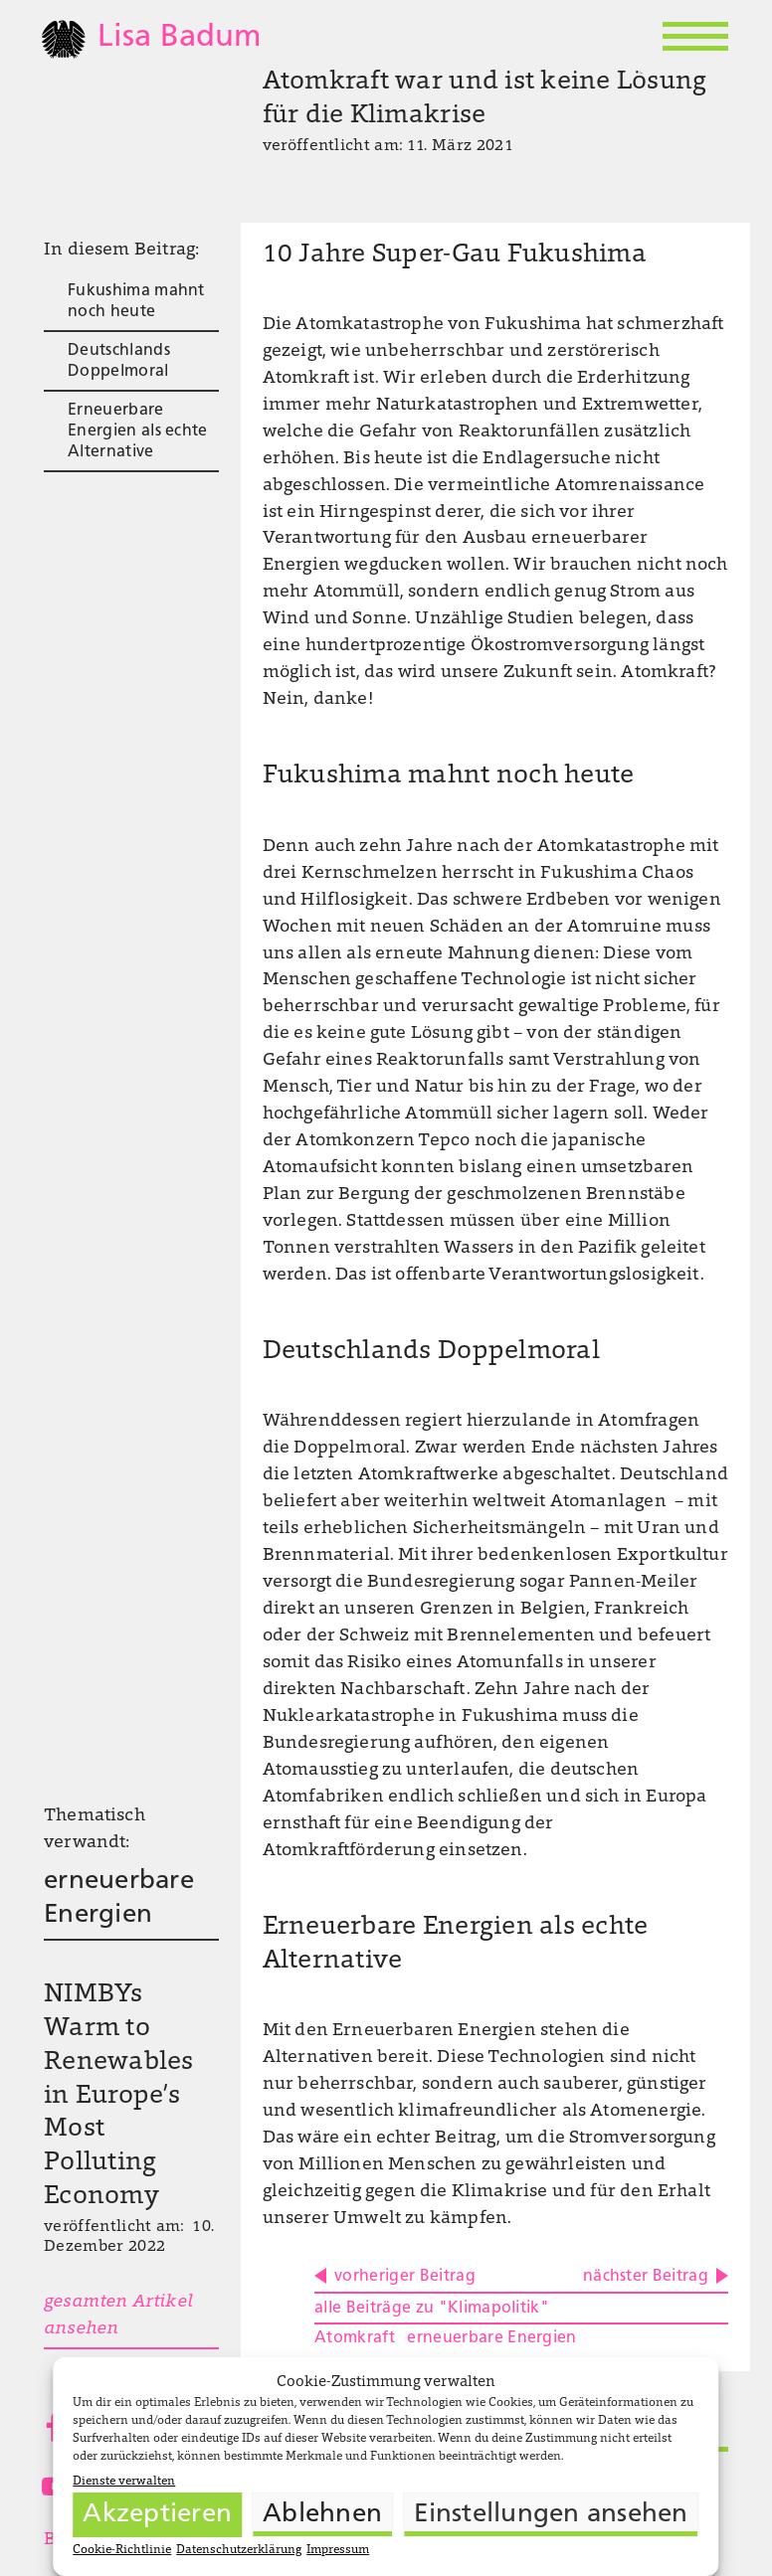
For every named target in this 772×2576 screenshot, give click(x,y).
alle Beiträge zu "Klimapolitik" (431, 2309)
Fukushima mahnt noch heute (136, 301)
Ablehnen (322, 2514)
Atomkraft (354, 2338)
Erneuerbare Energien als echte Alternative (138, 431)
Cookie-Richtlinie (122, 2550)
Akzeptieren (157, 2514)
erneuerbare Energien (119, 1898)
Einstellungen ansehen (550, 2514)
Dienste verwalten (124, 2482)
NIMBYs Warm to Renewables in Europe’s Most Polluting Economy (119, 2096)
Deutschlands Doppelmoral (119, 361)
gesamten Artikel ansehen (118, 2316)
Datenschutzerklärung (238, 2550)
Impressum (337, 2550)
